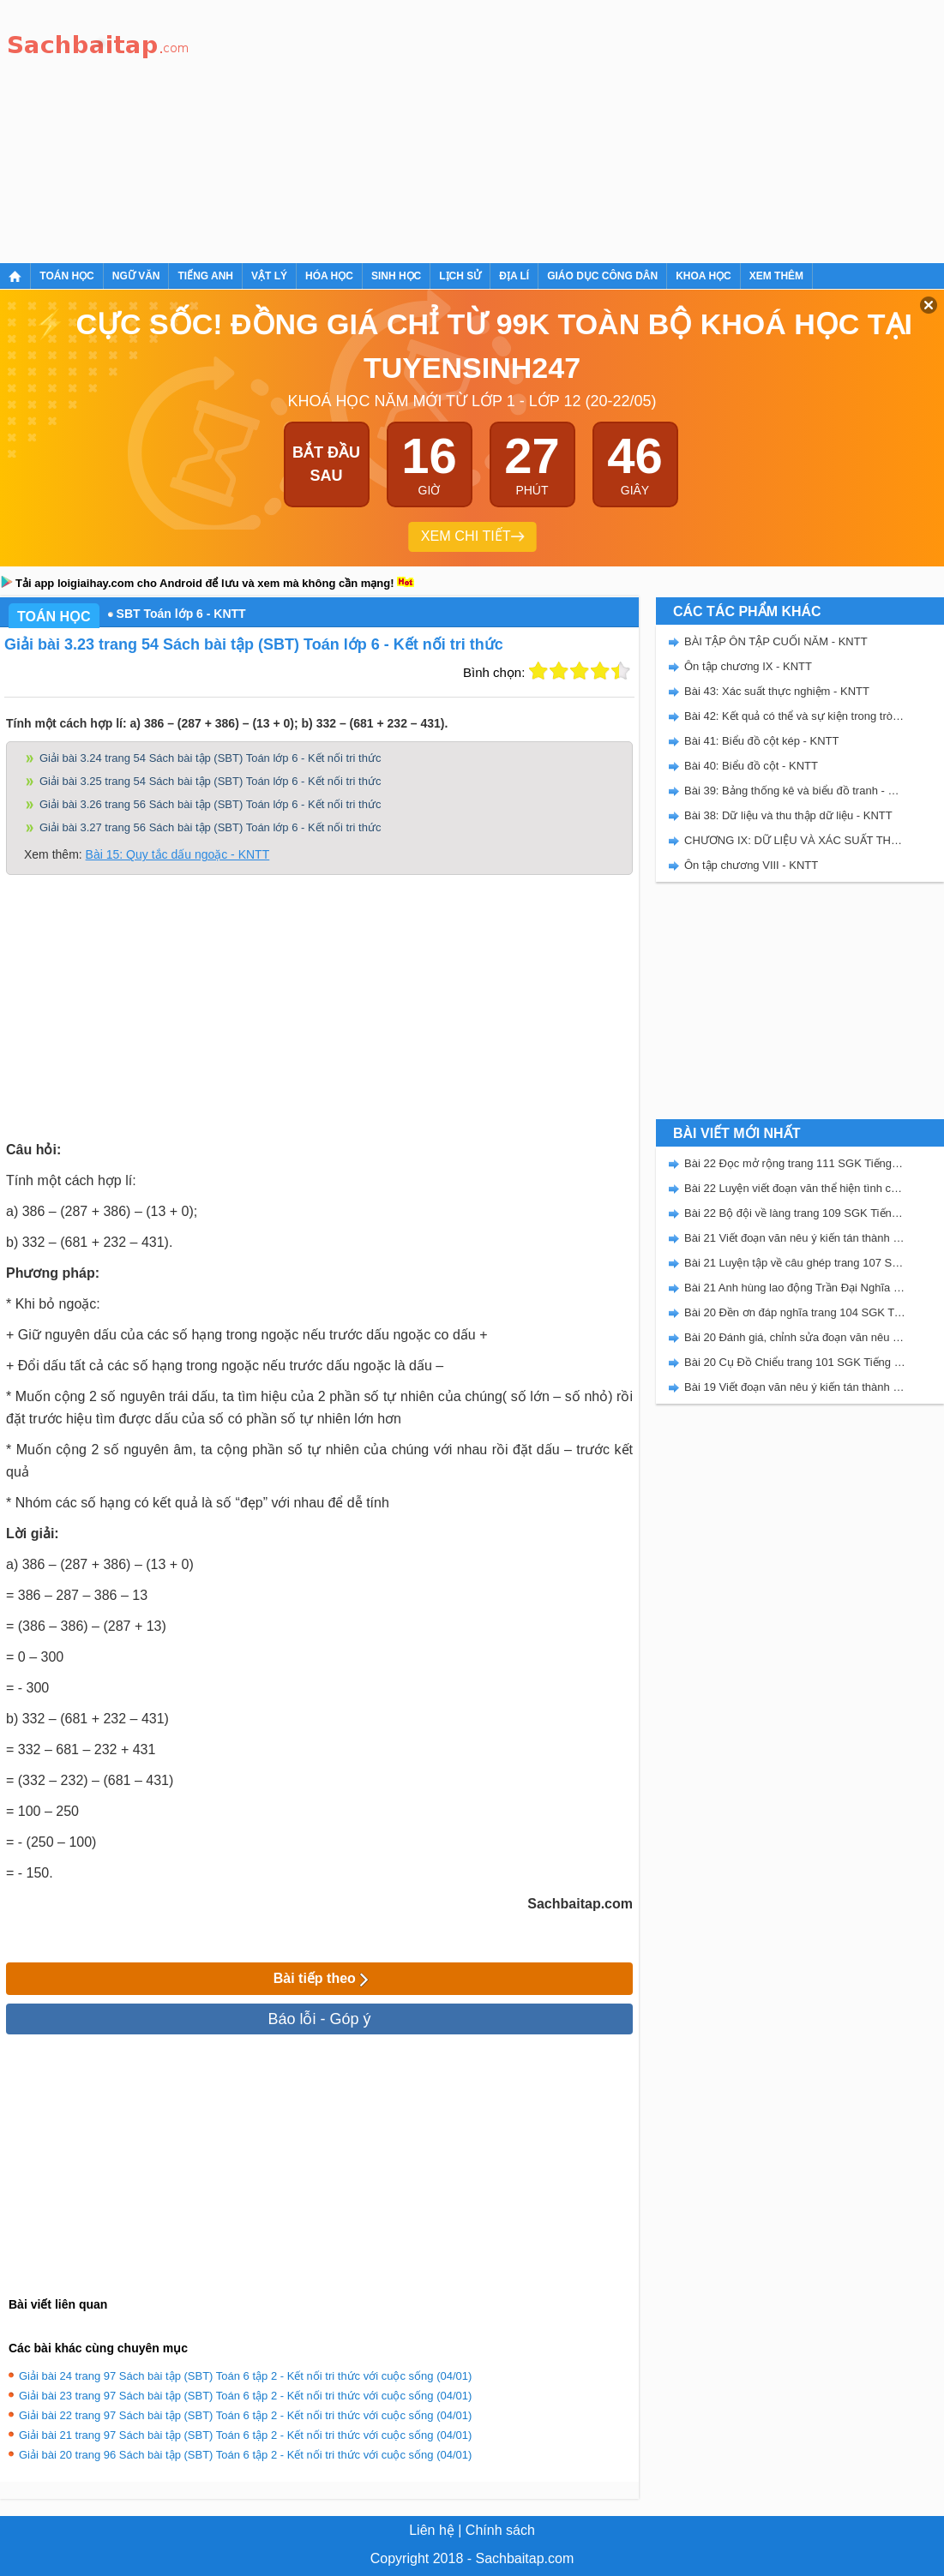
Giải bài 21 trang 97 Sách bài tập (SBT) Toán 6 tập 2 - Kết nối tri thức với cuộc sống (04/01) (245, 2435)
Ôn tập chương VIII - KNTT (751, 865)
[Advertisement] (427, 129)
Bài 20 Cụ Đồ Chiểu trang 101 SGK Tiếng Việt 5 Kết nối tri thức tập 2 (794, 1362)
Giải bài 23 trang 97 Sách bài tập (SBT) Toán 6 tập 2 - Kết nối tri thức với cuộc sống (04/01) (245, 2395)
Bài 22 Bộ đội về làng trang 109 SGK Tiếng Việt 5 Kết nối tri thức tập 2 (794, 1213)
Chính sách (500, 2530)
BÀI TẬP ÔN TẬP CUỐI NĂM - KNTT (776, 641)
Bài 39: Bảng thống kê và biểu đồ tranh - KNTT (794, 790)
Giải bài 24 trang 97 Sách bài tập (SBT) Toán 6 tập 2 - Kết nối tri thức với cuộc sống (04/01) (245, 2375)
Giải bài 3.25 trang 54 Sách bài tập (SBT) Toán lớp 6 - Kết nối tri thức (210, 781)
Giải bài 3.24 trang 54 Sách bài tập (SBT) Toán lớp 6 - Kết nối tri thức (210, 758)
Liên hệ (431, 2530)
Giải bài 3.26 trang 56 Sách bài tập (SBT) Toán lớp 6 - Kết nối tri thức (210, 804)
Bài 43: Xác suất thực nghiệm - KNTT (776, 691)
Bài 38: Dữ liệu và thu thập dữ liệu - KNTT (788, 815)
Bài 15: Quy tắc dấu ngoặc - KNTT (178, 854)
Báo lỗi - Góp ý (319, 2019)
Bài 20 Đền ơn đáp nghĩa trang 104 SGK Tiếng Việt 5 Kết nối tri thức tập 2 (794, 1312)
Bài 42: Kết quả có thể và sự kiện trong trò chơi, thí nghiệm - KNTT (794, 716)
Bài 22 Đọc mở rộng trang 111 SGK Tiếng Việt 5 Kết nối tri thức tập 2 (794, 1163)
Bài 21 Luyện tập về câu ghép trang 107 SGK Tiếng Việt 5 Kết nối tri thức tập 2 (794, 1262)
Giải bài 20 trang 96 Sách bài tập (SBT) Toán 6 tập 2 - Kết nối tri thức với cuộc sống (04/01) (245, 2454)
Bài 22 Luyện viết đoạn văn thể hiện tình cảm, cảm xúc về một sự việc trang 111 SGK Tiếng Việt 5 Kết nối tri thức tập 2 (794, 1188)
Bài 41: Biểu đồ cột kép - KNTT (761, 740)
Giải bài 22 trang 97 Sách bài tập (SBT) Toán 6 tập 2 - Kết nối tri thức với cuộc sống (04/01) (245, 2415)
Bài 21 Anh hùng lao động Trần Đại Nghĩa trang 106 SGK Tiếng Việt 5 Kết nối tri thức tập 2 (794, 1287)
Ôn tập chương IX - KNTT (748, 666)
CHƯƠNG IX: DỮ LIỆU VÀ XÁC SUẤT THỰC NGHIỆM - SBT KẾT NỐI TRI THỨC (794, 840)
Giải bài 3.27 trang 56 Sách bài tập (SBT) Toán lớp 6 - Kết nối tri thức (210, 827)
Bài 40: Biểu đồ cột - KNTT (751, 765)
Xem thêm (776, 276)
